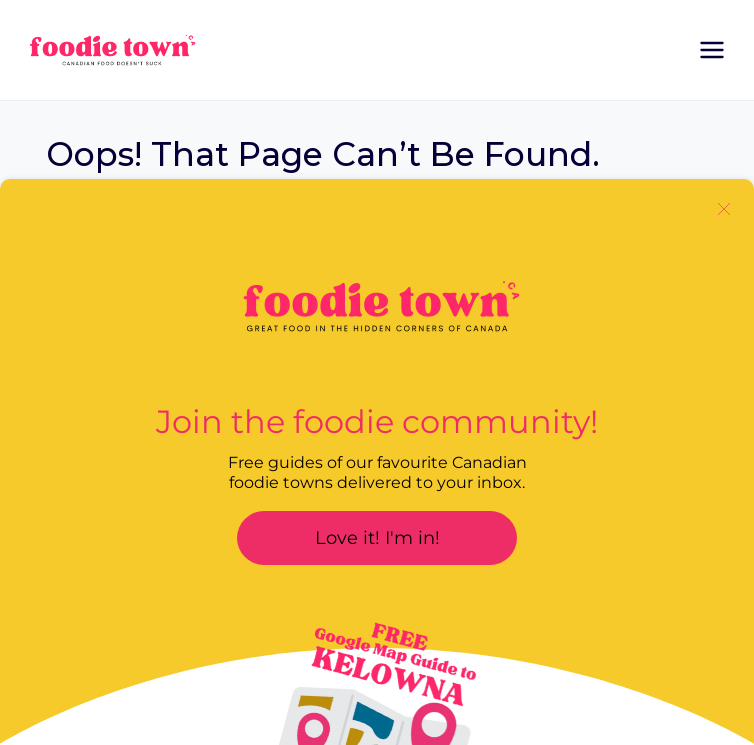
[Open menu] (711, 49)
